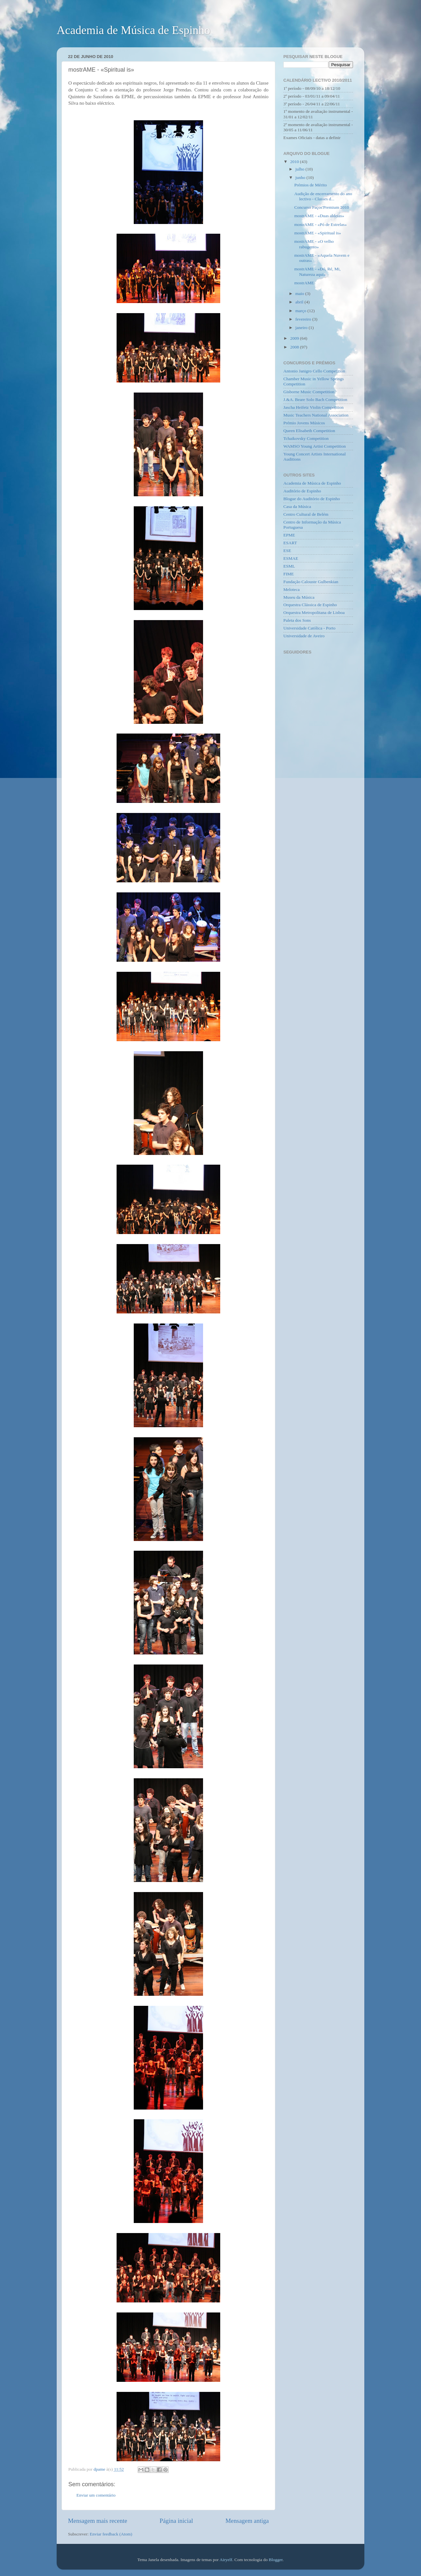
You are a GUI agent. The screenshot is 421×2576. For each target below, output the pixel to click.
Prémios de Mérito (310, 184)
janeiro (302, 327)
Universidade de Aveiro (303, 635)
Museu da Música (298, 597)
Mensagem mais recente (97, 2520)
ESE (287, 550)
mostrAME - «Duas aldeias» (319, 215)
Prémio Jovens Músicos (304, 422)
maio (300, 293)
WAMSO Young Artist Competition (314, 446)
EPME (289, 535)
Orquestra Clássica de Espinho (310, 604)
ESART (290, 542)
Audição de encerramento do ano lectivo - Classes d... (323, 196)
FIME (288, 573)
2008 (295, 347)
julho (300, 169)
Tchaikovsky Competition (306, 438)
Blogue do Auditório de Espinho (311, 498)
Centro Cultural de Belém (305, 514)
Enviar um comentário (96, 2495)
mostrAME (304, 282)
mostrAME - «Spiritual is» (317, 232)
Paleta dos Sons (297, 620)
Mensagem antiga (247, 2520)
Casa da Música (297, 506)
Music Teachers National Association (315, 415)
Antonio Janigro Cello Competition (314, 371)
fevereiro (303, 319)
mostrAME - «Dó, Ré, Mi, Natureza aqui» (317, 271)
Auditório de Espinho (302, 490)
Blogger (276, 2559)
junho (300, 177)
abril (299, 302)
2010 (295, 161)
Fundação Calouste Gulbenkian (310, 581)
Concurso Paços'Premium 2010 (321, 207)
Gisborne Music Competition (309, 391)
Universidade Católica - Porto (309, 628)
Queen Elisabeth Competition (309, 430)
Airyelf (226, 2559)
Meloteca (291, 589)
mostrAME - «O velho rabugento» (314, 244)
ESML (289, 566)
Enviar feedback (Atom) (111, 2534)
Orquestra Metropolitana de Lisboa (314, 612)
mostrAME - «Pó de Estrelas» (320, 224)
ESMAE (290, 558)
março (301, 310)
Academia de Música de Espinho (133, 30)
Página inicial (176, 2520)
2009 (295, 338)
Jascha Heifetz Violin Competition (313, 407)
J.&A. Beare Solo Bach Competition (315, 399)
